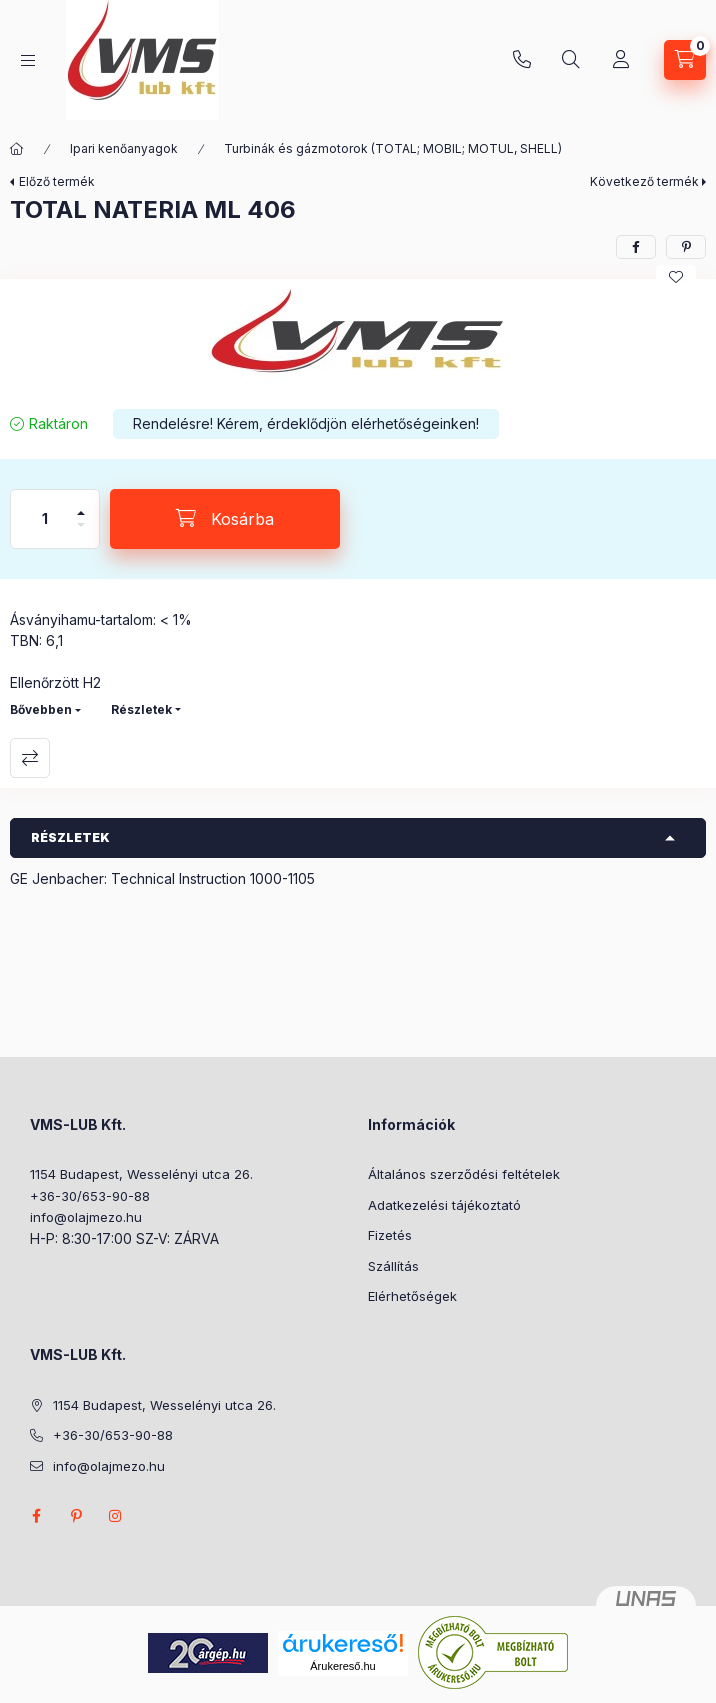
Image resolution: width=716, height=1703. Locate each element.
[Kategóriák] (28, 60)
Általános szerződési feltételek (464, 1174)
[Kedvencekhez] (676, 277)
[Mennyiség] (45, 519)
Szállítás (393, 1266)
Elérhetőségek (412, 1296)
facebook (36, 1516)
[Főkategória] (17, 149)
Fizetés (390, 1235)
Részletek (141, 709)
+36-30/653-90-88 (522, 60)
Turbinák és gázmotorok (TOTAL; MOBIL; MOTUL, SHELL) (393, 148)
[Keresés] (571, 60)
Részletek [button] (70, 837)
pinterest (76, 1516)
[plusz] (81, 504)
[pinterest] (686, 247)
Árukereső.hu (342, 1666)
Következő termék (644, 181)
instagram (116, 1516)
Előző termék (57, 181)
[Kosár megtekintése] (685, 60)
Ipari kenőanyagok (124, 148)
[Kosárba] (225, 519)
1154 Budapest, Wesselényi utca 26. (141, 1174)
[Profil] (621, 60)
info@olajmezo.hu (86, 1217)
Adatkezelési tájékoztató (444, 1205)
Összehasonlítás (30, 758)
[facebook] (636, 247)
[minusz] (81, 533)
